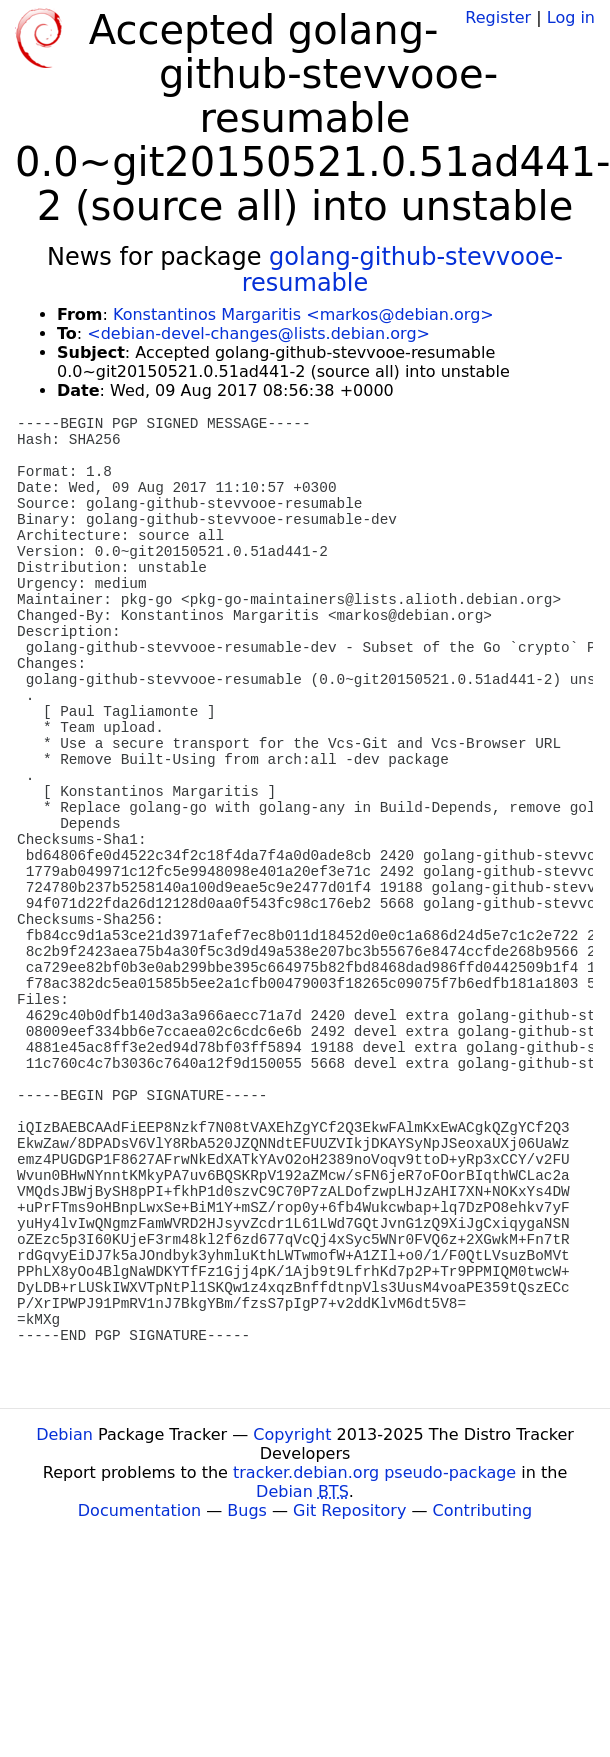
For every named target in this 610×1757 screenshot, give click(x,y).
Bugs (247, 1510)
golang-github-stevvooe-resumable (402, 270)
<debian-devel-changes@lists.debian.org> (258, 333)
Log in (571, 17)
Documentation (139, 1510)
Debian (64, 1434)
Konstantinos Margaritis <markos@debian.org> (303, 314)
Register (498, 17)
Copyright (292, 1434)
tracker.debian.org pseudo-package (374, 1472)
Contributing (483, 1510)
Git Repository (349, 1510)
